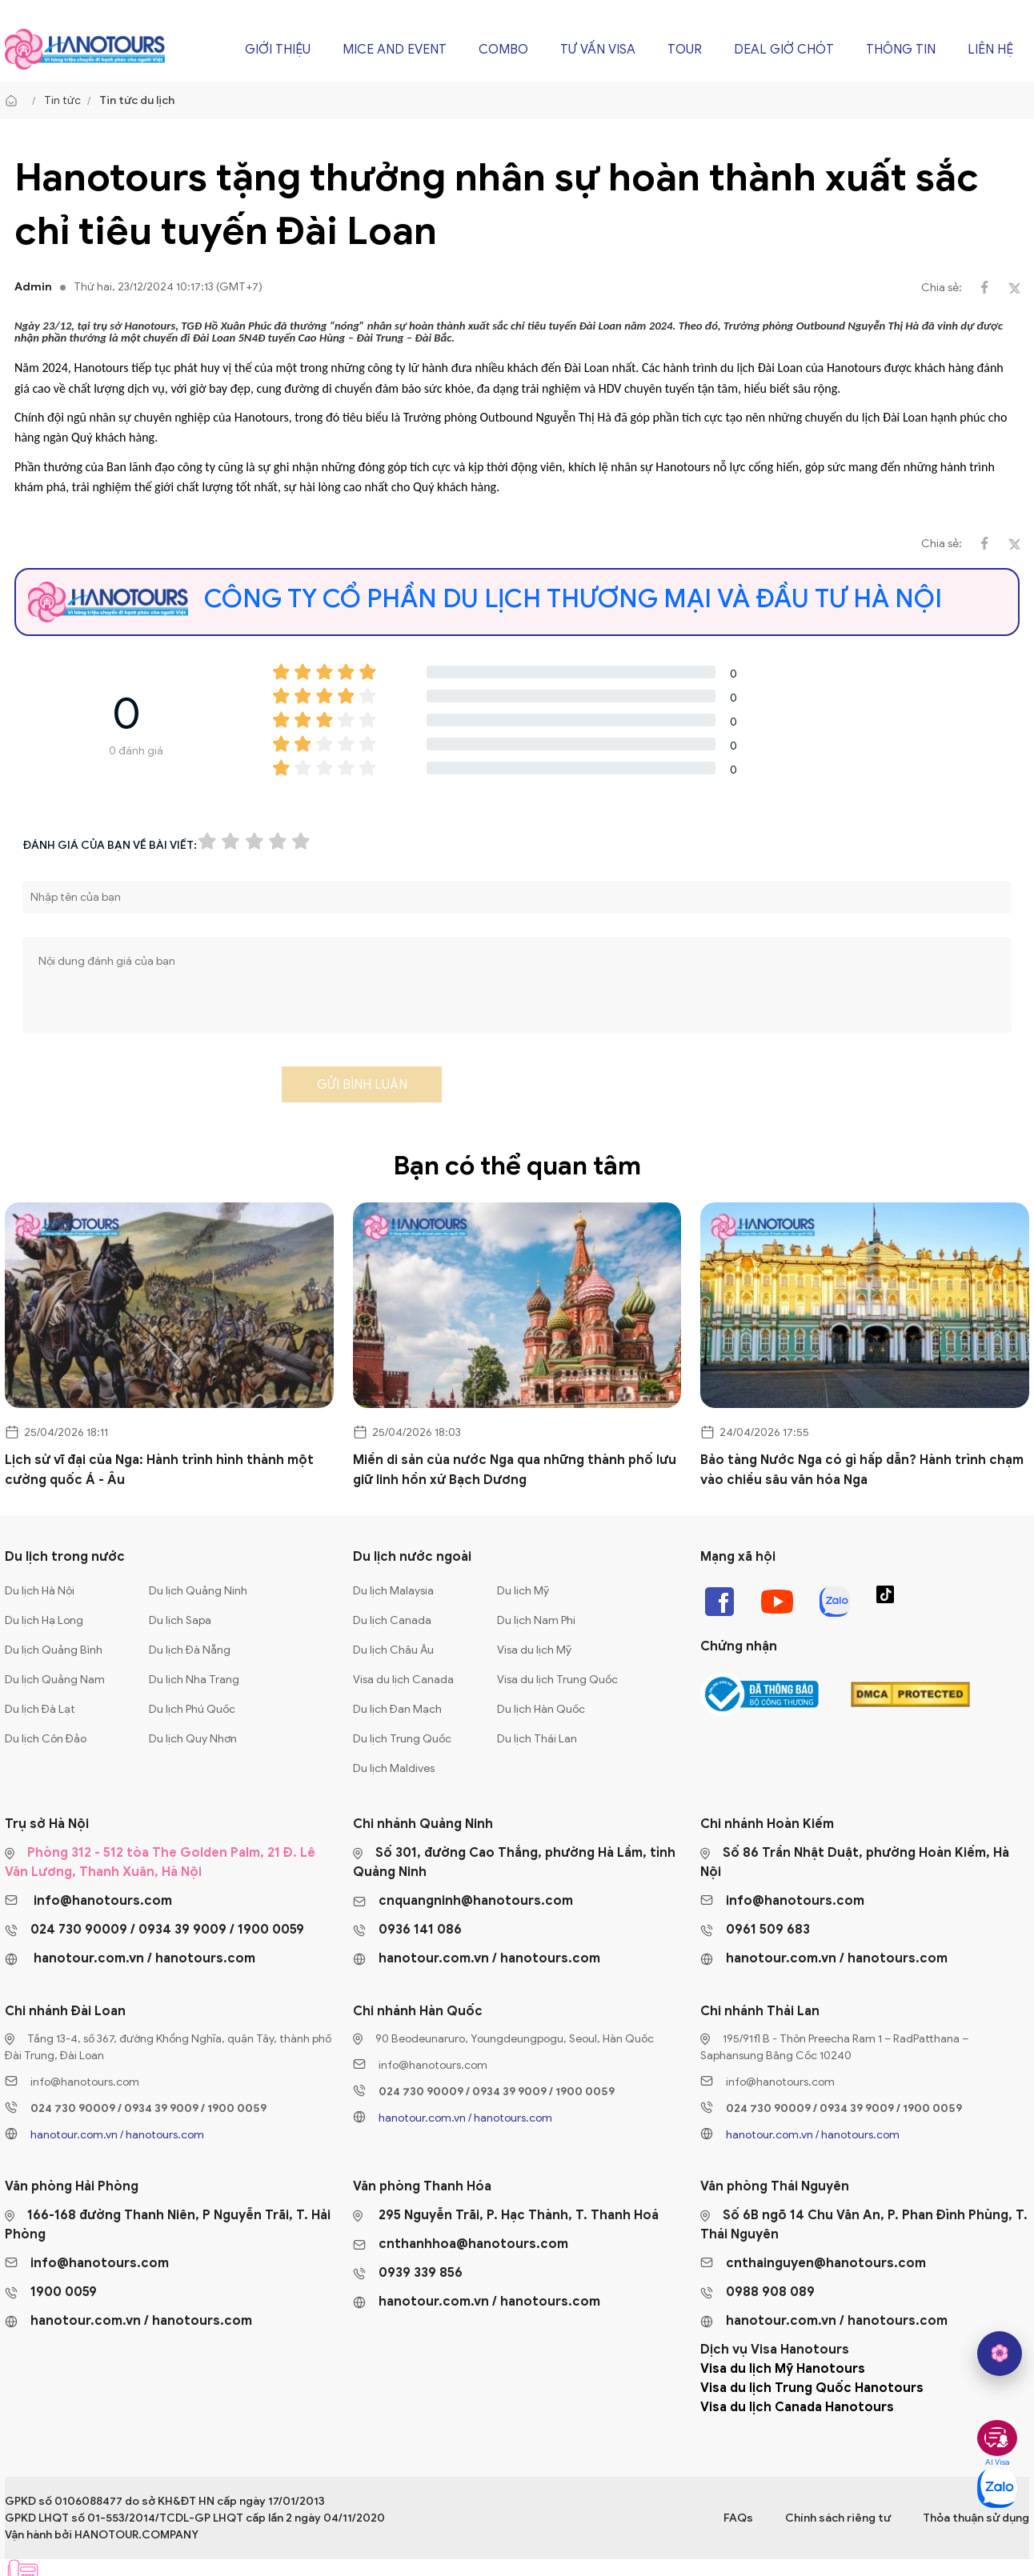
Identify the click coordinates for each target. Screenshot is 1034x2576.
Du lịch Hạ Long (44, 1620)
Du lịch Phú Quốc (192, 1709)
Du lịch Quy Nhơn (193, 1739)
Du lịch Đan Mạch (397, 1709)
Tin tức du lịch (136, 100)
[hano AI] (999, 2353)
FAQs (738, 2518)
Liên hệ (990, 50)
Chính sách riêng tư (838, 2518)
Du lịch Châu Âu (393, 1650)
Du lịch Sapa (180, 1620)
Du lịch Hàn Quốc (541, 1709)
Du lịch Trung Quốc (402, 1739)
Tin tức (62, 100)
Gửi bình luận (362, 1085)
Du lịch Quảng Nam (55, 1679)
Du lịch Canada (392, 1620)
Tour (684, 50)
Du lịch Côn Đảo (45, 1739)
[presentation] (144, 1089)
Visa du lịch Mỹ (534, 1650)
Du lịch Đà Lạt (40, 1709)
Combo (503, 50)
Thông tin (901, 50)
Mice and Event (395, 50)
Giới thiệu (278, 50)
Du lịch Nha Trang (194, 1679)
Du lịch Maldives (394, 1768)
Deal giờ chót (784, 50)
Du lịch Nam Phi (536, 1620)
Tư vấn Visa (597, 50)
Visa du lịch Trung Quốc (557, 1679)
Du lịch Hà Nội (39, 1591)
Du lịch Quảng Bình (53, 1650)
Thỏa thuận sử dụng (976, 2518)
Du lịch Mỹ (523, 1591)
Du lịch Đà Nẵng (189, 1650)
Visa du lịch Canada (403, 1679)
